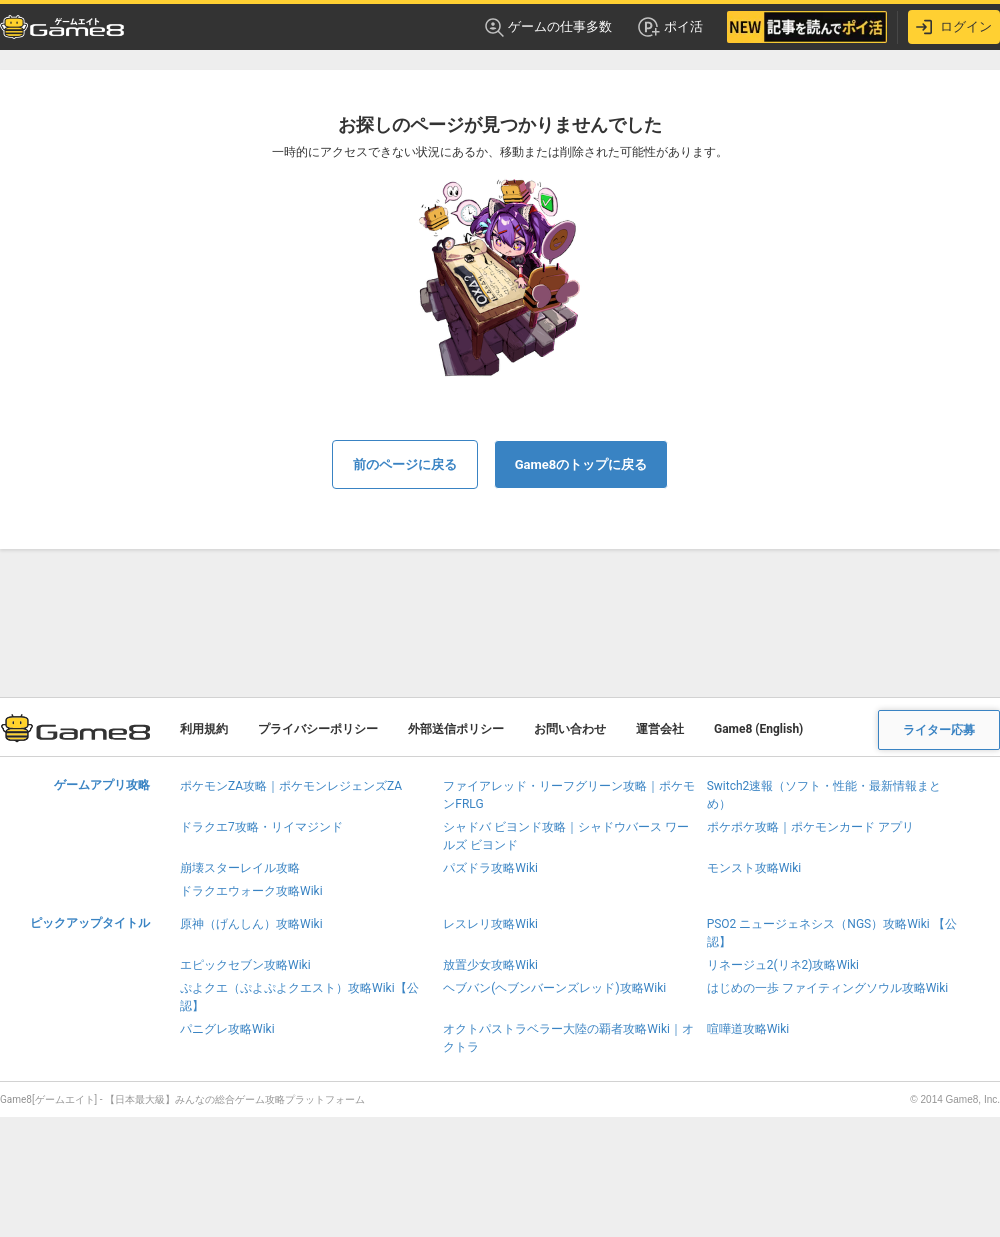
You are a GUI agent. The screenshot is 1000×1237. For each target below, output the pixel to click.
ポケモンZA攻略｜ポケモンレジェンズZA (291, 786)
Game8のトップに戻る (581, 464)
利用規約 (204, 729)
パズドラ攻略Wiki (490, 868)
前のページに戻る (405, 464)
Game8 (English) (758, 729)
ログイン (954, 27)
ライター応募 (939, 730)
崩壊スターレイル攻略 (240, 868)
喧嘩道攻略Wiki (748, 1029)
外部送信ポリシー (456, 729)
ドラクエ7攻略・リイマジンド (261, 827)
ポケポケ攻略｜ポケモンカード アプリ (810, 827)
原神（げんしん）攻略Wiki (251, 924)
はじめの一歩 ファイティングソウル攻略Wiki (828, 988)
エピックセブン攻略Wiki (245, 965)
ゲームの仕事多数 (548, 27)
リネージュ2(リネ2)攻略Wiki (783, 965)
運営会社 (660, 729)
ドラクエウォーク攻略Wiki (251, 891)
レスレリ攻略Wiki (490, 924)
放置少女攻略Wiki (490, 965)
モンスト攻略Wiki (754, 868)
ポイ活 (669, 27)
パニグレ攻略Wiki (227, 1029)
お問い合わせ (570, 729)
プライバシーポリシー (318, 729)
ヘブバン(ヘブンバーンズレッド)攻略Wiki (554, 988)
